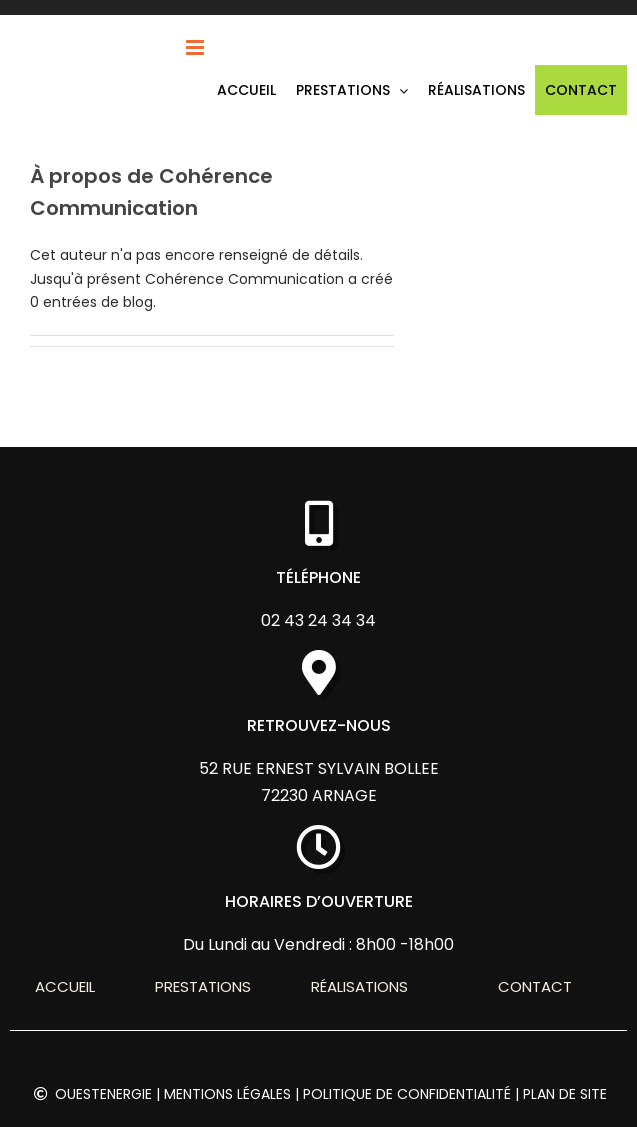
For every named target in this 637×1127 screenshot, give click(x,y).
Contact (535, 986)
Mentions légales (227, 1094)
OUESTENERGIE (103, 1094)
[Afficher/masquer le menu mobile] (196, 47)
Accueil (65, 986)
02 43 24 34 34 (318, 620)
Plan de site (565, 1094)
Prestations (203, 986)
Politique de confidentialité (407, 1094)
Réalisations (359, 986)
